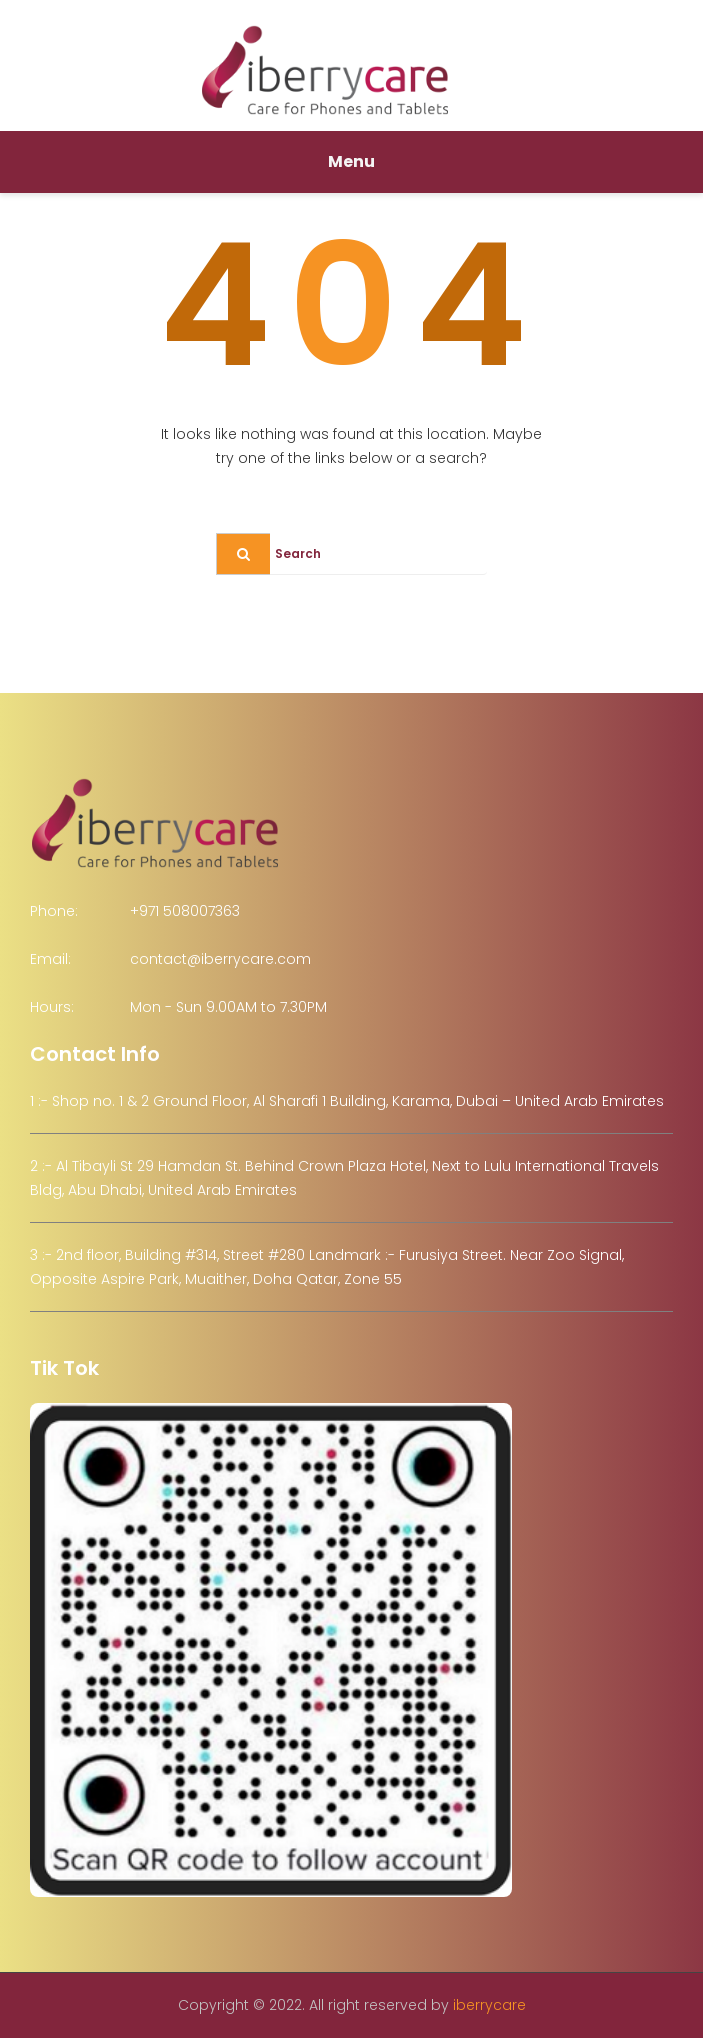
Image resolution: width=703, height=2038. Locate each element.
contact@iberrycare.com (220, 959)
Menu (351, 161)
